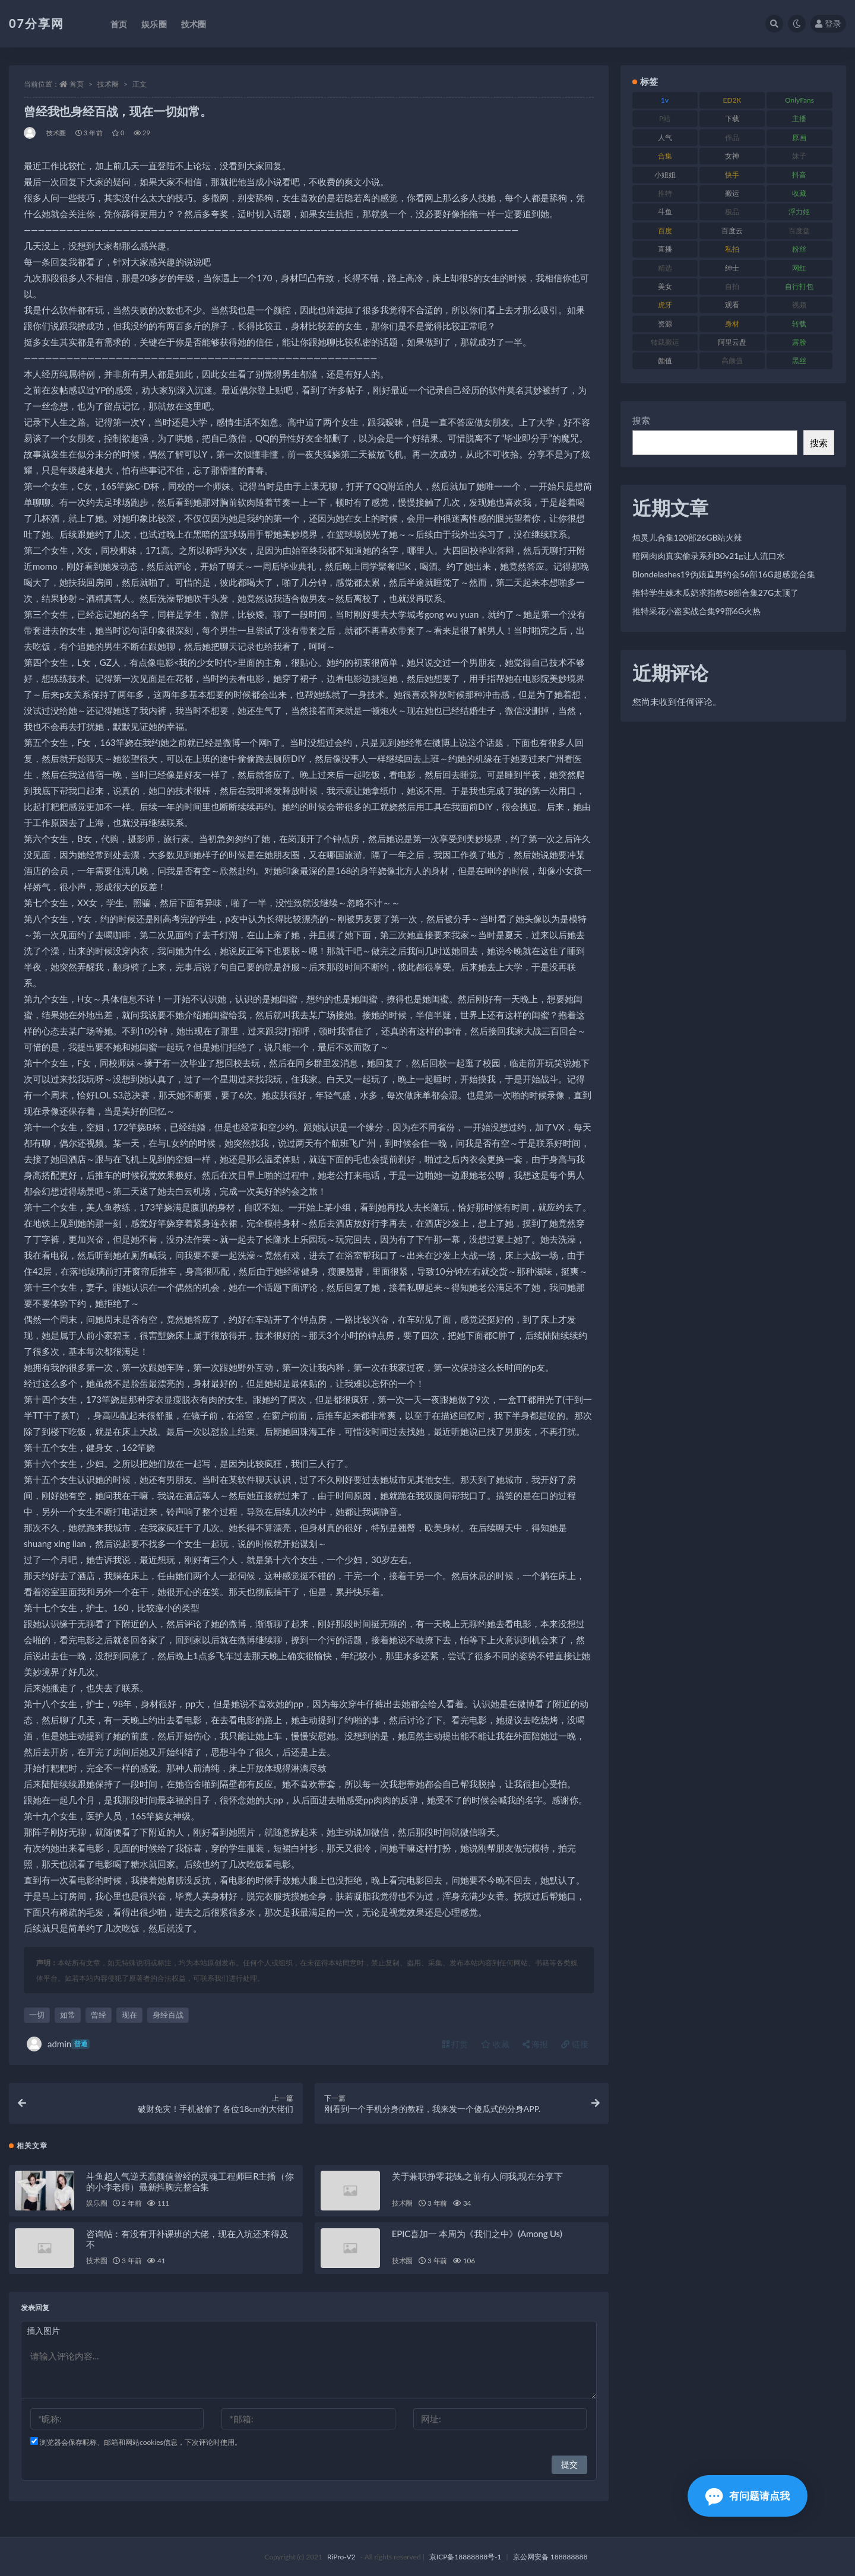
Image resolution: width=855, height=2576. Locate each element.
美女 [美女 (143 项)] (665, 286)
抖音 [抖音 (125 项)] (799, 174)
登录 (828, 23)
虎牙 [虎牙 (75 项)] (665, 304)
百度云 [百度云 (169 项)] (732, 230)
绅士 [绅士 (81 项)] (732, 267)
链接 (574, 2044)
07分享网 (36, 23)
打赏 (455, 2044)
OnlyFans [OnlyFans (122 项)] (799, 100)
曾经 (98, 2014)
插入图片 (43, 2331)
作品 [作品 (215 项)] (732, 137)
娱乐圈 (96, 2203)
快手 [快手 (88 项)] (732, 174)
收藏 (495, 2044)
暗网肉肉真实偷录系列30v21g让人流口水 (708, 556)
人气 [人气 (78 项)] (665, 137)
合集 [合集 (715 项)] (665, 155)
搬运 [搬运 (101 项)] (732, 193)
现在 (129, 2014)
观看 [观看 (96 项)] (732, 304)
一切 (37, 2014)
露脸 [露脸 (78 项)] (799, 342)
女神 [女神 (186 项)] (732, 155)
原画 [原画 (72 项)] (799, 137)
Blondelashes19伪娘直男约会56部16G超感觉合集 (723, 574)
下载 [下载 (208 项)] (732, 118)
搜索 (641, 420)
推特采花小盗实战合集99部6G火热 (696, 611)
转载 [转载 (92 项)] (799, 323)
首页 (76, 84)
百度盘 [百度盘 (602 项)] (799, 230)
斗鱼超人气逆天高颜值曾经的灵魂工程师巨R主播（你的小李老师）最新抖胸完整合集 (190, 2181)
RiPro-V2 (341, 2556)
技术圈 (108, 84)
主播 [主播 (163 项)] (799, 118)
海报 (535, 2044)
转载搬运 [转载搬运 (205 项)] (665, 342)
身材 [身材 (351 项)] (732, 323)
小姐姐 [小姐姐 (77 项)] (665, 174)
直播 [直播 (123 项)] (665, 248)
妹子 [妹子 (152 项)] (799, 155)
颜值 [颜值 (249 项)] (665, 360)
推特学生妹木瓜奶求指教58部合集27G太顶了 (715, 592)
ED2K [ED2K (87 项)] (732, 100)
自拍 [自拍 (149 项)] (732, 286)
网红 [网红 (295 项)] (799, 267)
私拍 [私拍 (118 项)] (732, 248)
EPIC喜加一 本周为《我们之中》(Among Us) (477, 2233)
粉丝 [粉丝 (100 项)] (799, 248)
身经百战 (168, 2014)
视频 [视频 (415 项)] (799, 304)
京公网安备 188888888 (550, 2556)
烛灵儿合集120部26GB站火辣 (687, 537)
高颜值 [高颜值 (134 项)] (732, 360)
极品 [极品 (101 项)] (732, 211)
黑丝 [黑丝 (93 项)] (799, 360)
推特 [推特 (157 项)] (665, 193)
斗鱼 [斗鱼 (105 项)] (665, 211)
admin (58, 2044)
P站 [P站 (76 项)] (664, 118)
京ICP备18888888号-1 (465, 2556)
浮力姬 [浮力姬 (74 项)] (799, 211)
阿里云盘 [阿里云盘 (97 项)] (732, 342)
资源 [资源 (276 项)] (665, 323)
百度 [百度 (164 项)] (665, 230)
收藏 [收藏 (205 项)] (799, 193)
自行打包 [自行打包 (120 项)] (799, 286)
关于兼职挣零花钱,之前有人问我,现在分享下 (477, 2176)
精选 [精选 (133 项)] (665, 267)
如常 (67, 2014)
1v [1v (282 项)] (665, 100)
